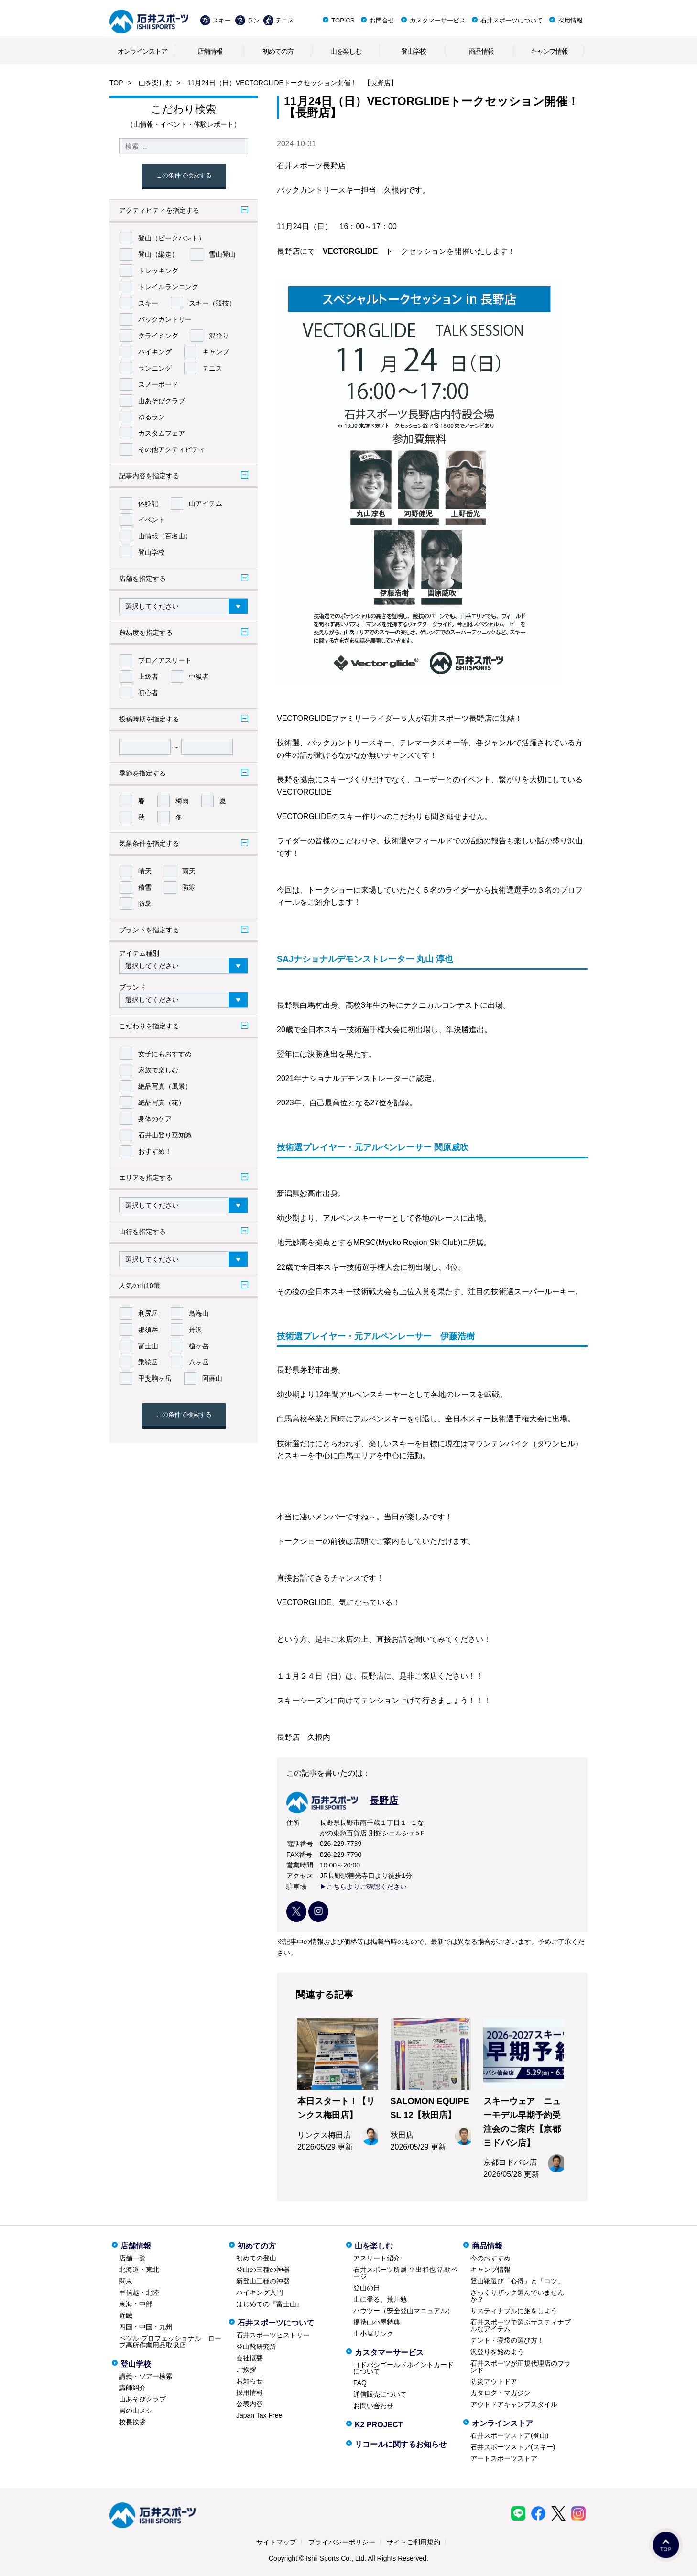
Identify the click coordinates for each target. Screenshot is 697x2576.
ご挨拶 (246, 2369)
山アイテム (205, 503)
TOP (116, 83)
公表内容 (249, 2404)
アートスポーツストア (503, 2458)
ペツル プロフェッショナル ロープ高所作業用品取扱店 (170, 2342)
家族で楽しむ (158, 1070)
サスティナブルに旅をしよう (513, 2310)
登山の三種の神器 (263, 2269)
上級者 (148, 676)
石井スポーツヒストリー (273, 2335)
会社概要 (249, 2358)
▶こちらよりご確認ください (363, 1886)
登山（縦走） (158, 254)
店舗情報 (209, 51)
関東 (125, 2281)
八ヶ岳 (199, 1362)
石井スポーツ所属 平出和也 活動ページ (405, 2273)
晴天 (145, 871)
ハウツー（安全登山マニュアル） (403, 2310)
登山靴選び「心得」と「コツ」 (517, 2281)
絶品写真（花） (161, 1102)
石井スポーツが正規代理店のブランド (520, 2366)
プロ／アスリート (165, 660)
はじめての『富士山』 (269, 2304)
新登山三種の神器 (263, 2281)
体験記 (148, 503)
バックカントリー (165, 319)
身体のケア (155, 1119)
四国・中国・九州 (146, 2327)
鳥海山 (199, 1313)
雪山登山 (222, 254)
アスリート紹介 (376, 2258)
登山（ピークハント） (171, 238)
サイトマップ (276, 2542)
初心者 (148, 693)
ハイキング (155, 352)
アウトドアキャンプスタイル (513, 2404)
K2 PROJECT (379, 2425)
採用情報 (570, 20)
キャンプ (215, 352)
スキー (221, 20)
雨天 (189, 871)
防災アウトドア (493, 2381)
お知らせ (249, 2381)
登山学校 (413, 51)
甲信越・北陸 (139, 2292)
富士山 (148, 1346)
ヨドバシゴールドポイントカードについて (403, 2368)
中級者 (199, 676)
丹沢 (195, 1329)
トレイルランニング (168, 287)
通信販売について (380, 2394)
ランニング (155, 368)
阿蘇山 (212, 1378)
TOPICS (342, 20)
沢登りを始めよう (497, 2352)
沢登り (219, 335)
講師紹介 (132, 2387)
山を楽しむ (345, 51)
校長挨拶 (132, 2422)
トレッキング (158, 270)
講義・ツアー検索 (146, 2376)
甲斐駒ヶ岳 (155, 1378)
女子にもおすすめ (165, 1054)
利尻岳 (148, 1313)
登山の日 (366, 2288)
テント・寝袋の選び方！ (507, 2340)
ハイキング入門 (259, 2292)
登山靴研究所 (256, 2346)
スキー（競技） (212, 303)
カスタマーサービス (438, 20)
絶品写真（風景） (165, 1086)
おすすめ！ (155, 1151)
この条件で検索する (184, 175)
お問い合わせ (373, 2406)
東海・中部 (135, 2304)
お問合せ (382, 20)
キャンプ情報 (549, 51)
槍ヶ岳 (199, 1346)
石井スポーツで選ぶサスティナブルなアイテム (520, 2325)
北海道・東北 (139, 2269)
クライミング (158, 335)
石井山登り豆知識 (165, 1135)
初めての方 (278, 51)
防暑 (145, 903)
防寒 (189, 887)
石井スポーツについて (511, 20)
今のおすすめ (490, 2258)
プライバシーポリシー (341, 2542)
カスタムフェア (161, 433)
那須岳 (148, 1329)
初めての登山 (256, 2258)
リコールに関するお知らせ (401, 2444)
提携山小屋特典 (376, 2322)
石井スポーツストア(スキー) (512, 2447)
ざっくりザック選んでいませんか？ (517, 2296)
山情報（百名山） (165, 536)
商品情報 (481, 51)
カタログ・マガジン (500, 2393)
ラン (253, 20)
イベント (151, 520)
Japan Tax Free (259, 2415)
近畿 (125, 2315)
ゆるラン (151, 417)
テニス (284, 20)
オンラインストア (142, 51)
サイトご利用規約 (413, 2542)
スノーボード (158, 384)
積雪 (145, 887)
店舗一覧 (132, 2258)
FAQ (360, 2383)
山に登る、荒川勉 (380, 2299)
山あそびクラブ (161, 400)
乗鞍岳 (148, 1362)
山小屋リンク (373, 2333)
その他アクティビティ (171, 449)
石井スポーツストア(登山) (509, 2435)
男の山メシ (135, 2410)
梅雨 (182, 801)
